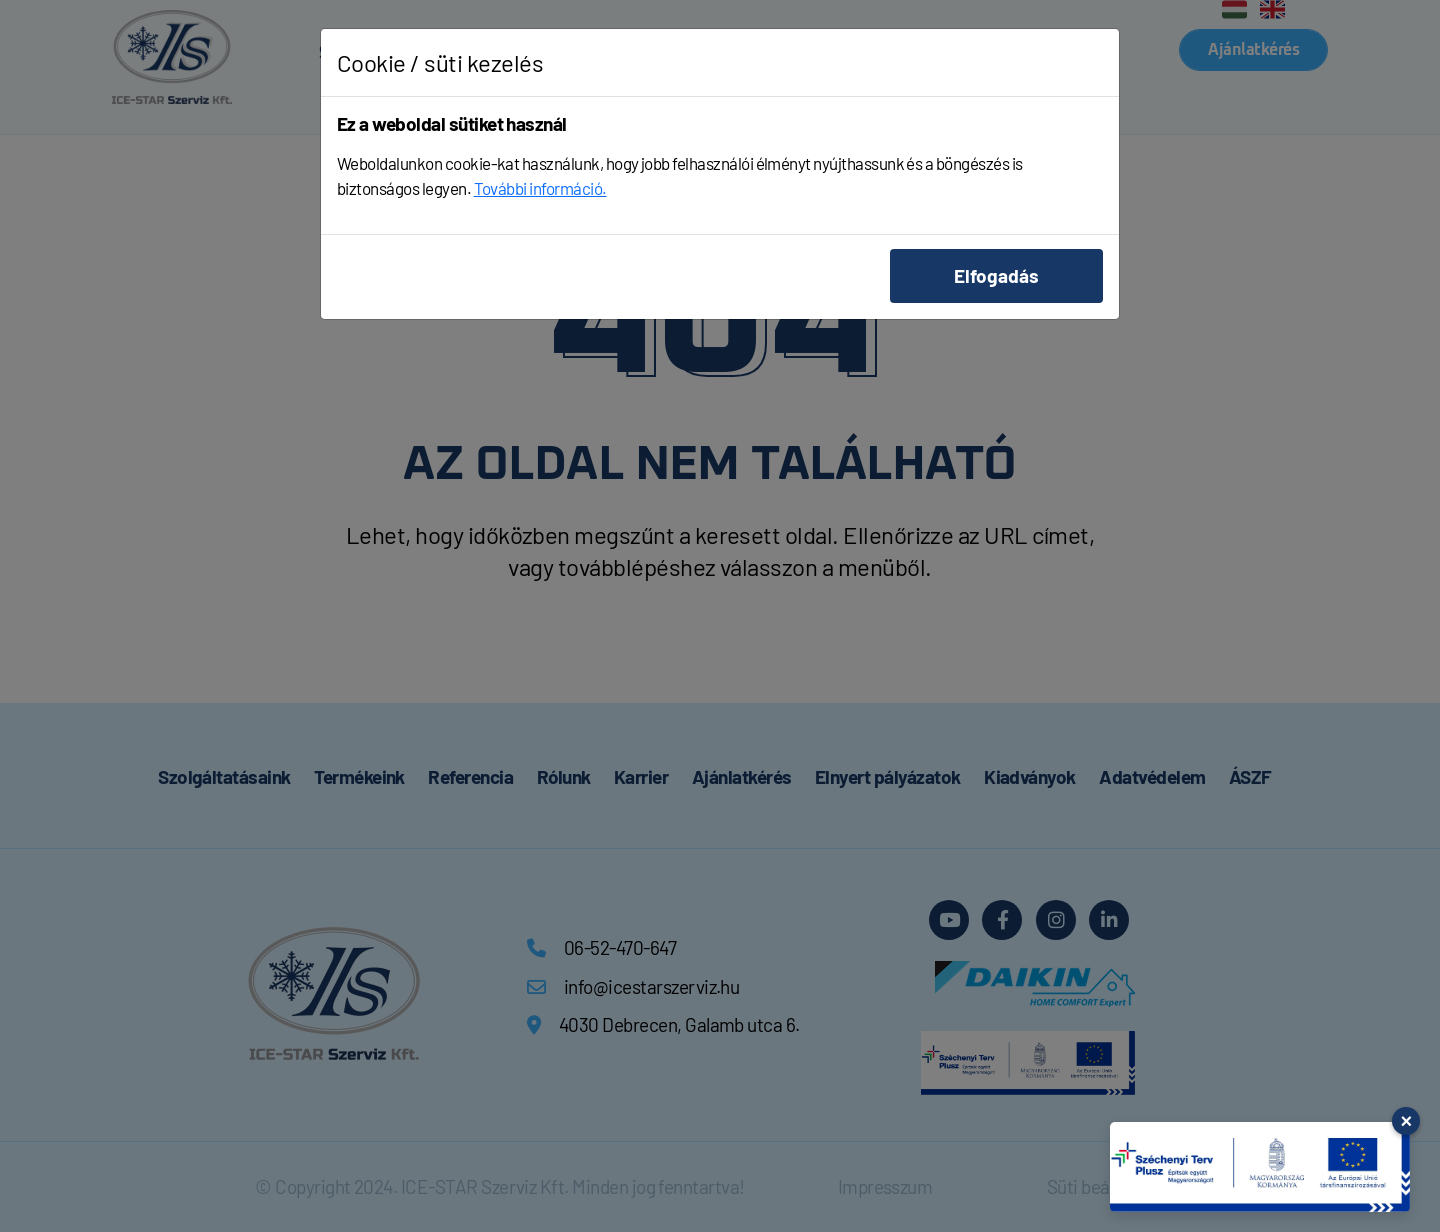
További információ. (540, 188)
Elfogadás (996, 275)
